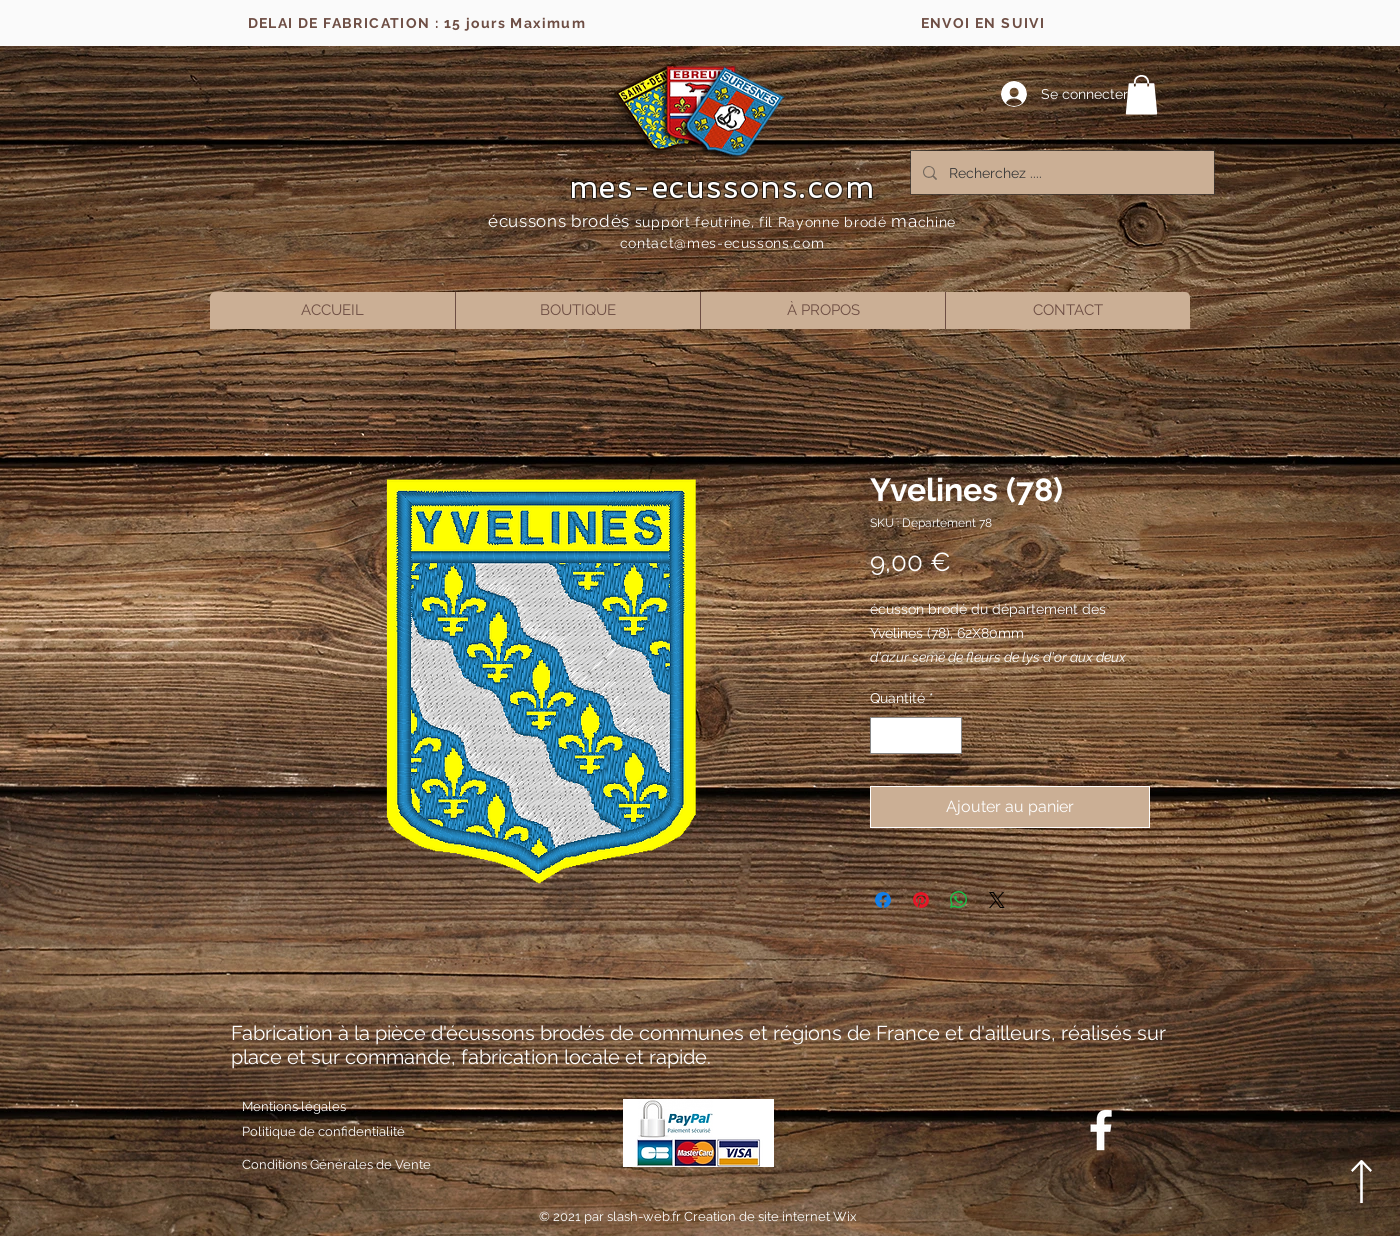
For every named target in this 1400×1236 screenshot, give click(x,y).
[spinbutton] (916, 735)
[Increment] (946, 735)
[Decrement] (885, 735)
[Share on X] (997, 900)
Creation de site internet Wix (770, 1216)
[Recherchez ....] (1060, 172)
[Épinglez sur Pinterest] (921, 900)
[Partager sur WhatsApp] (959, 900)
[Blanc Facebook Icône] (1101, 1130)
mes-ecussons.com (722, 187)
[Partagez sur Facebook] (883, 900)
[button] (1141, 94)
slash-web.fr (645, 1216)
